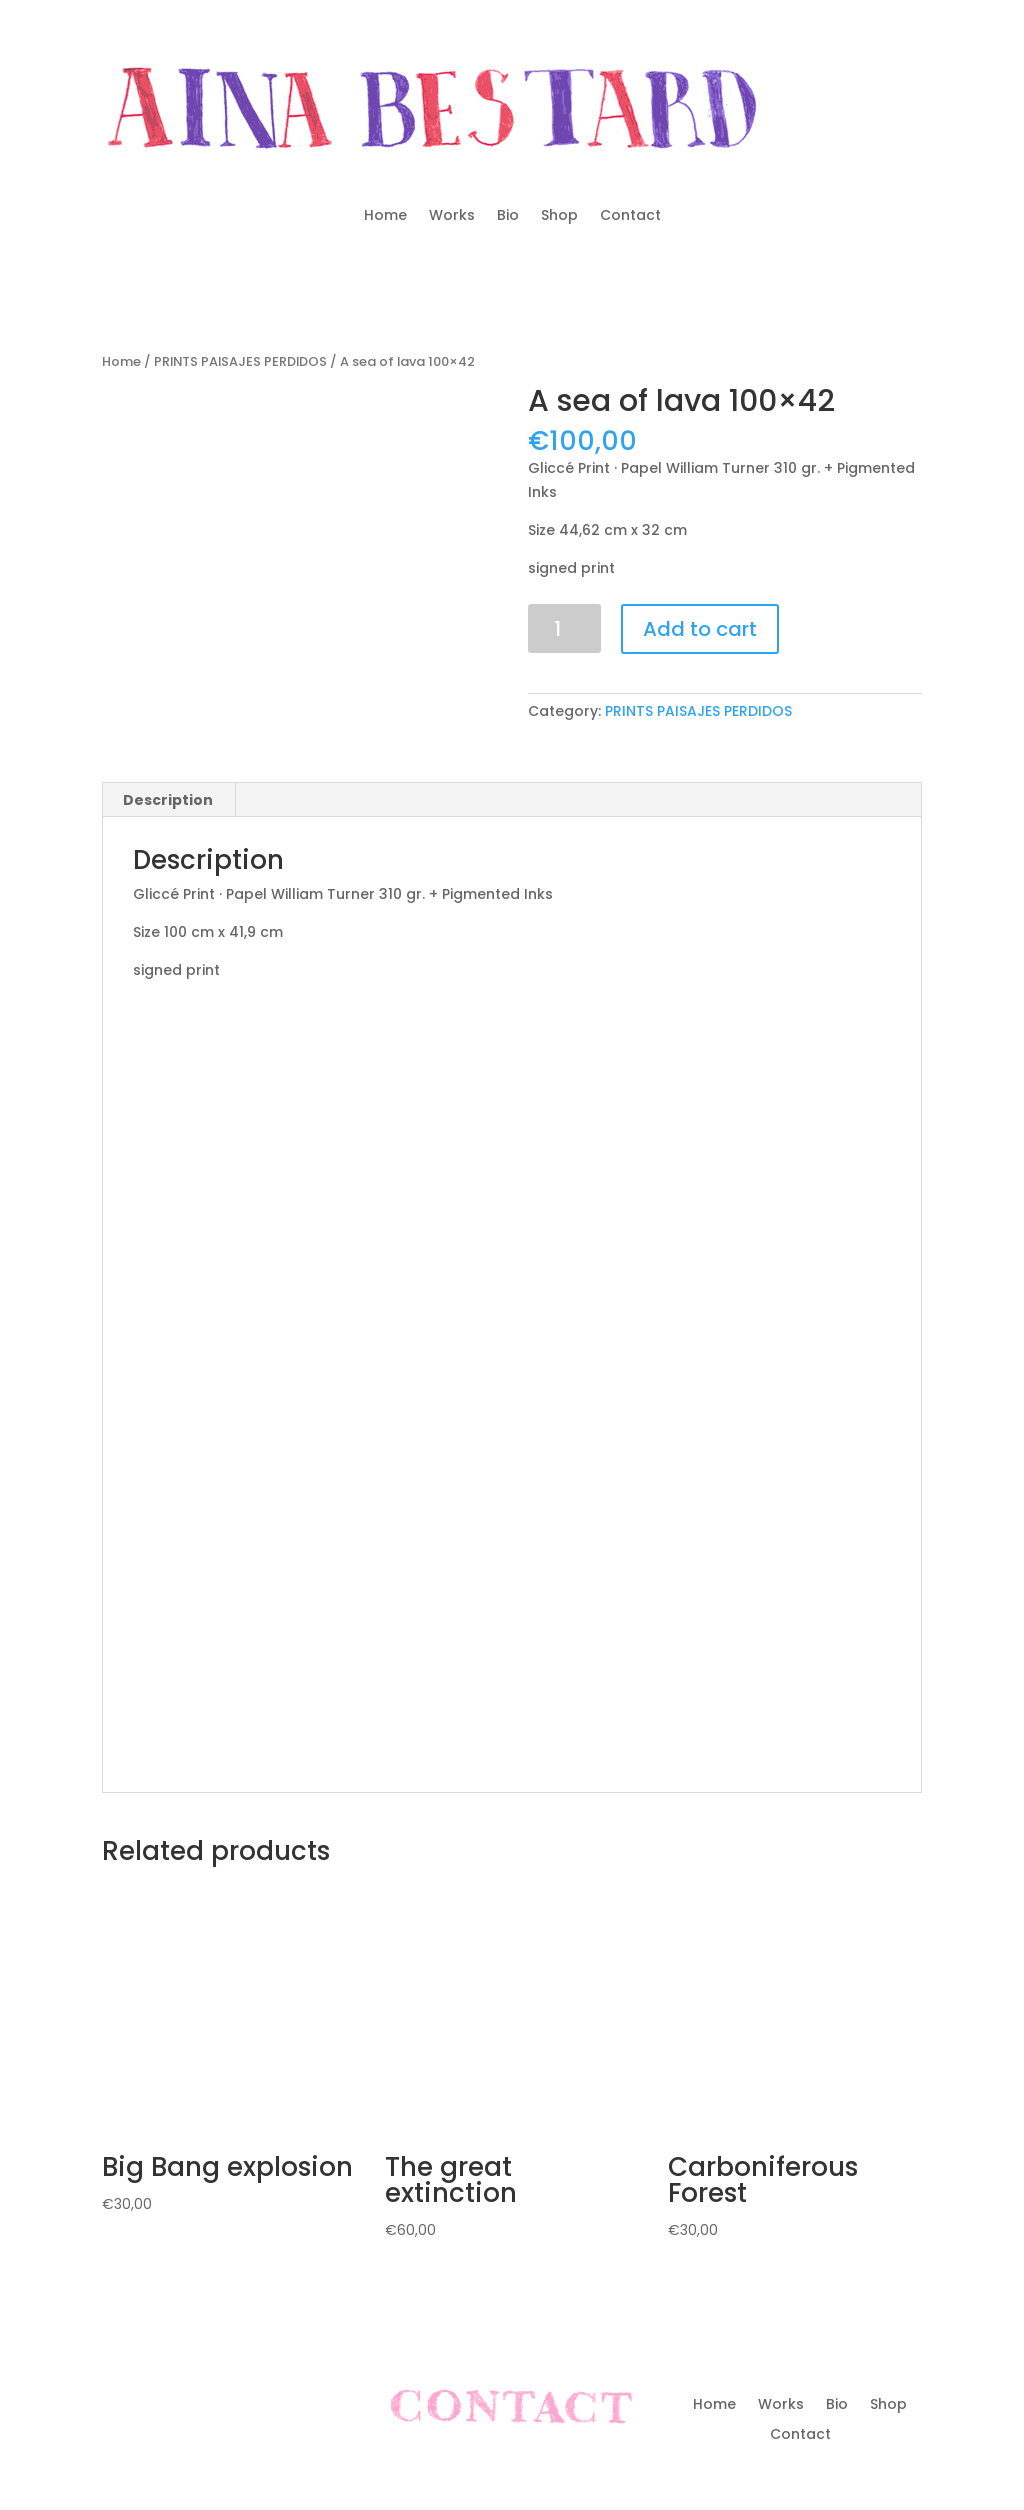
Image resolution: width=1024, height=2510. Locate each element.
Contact (630, 216)
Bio (508, 216)
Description (168, 800)
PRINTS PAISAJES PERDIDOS (240, 361)
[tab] (168, 800)
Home (385, 216)
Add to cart (700, 629)
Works (452, 216)
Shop (559, 216)
